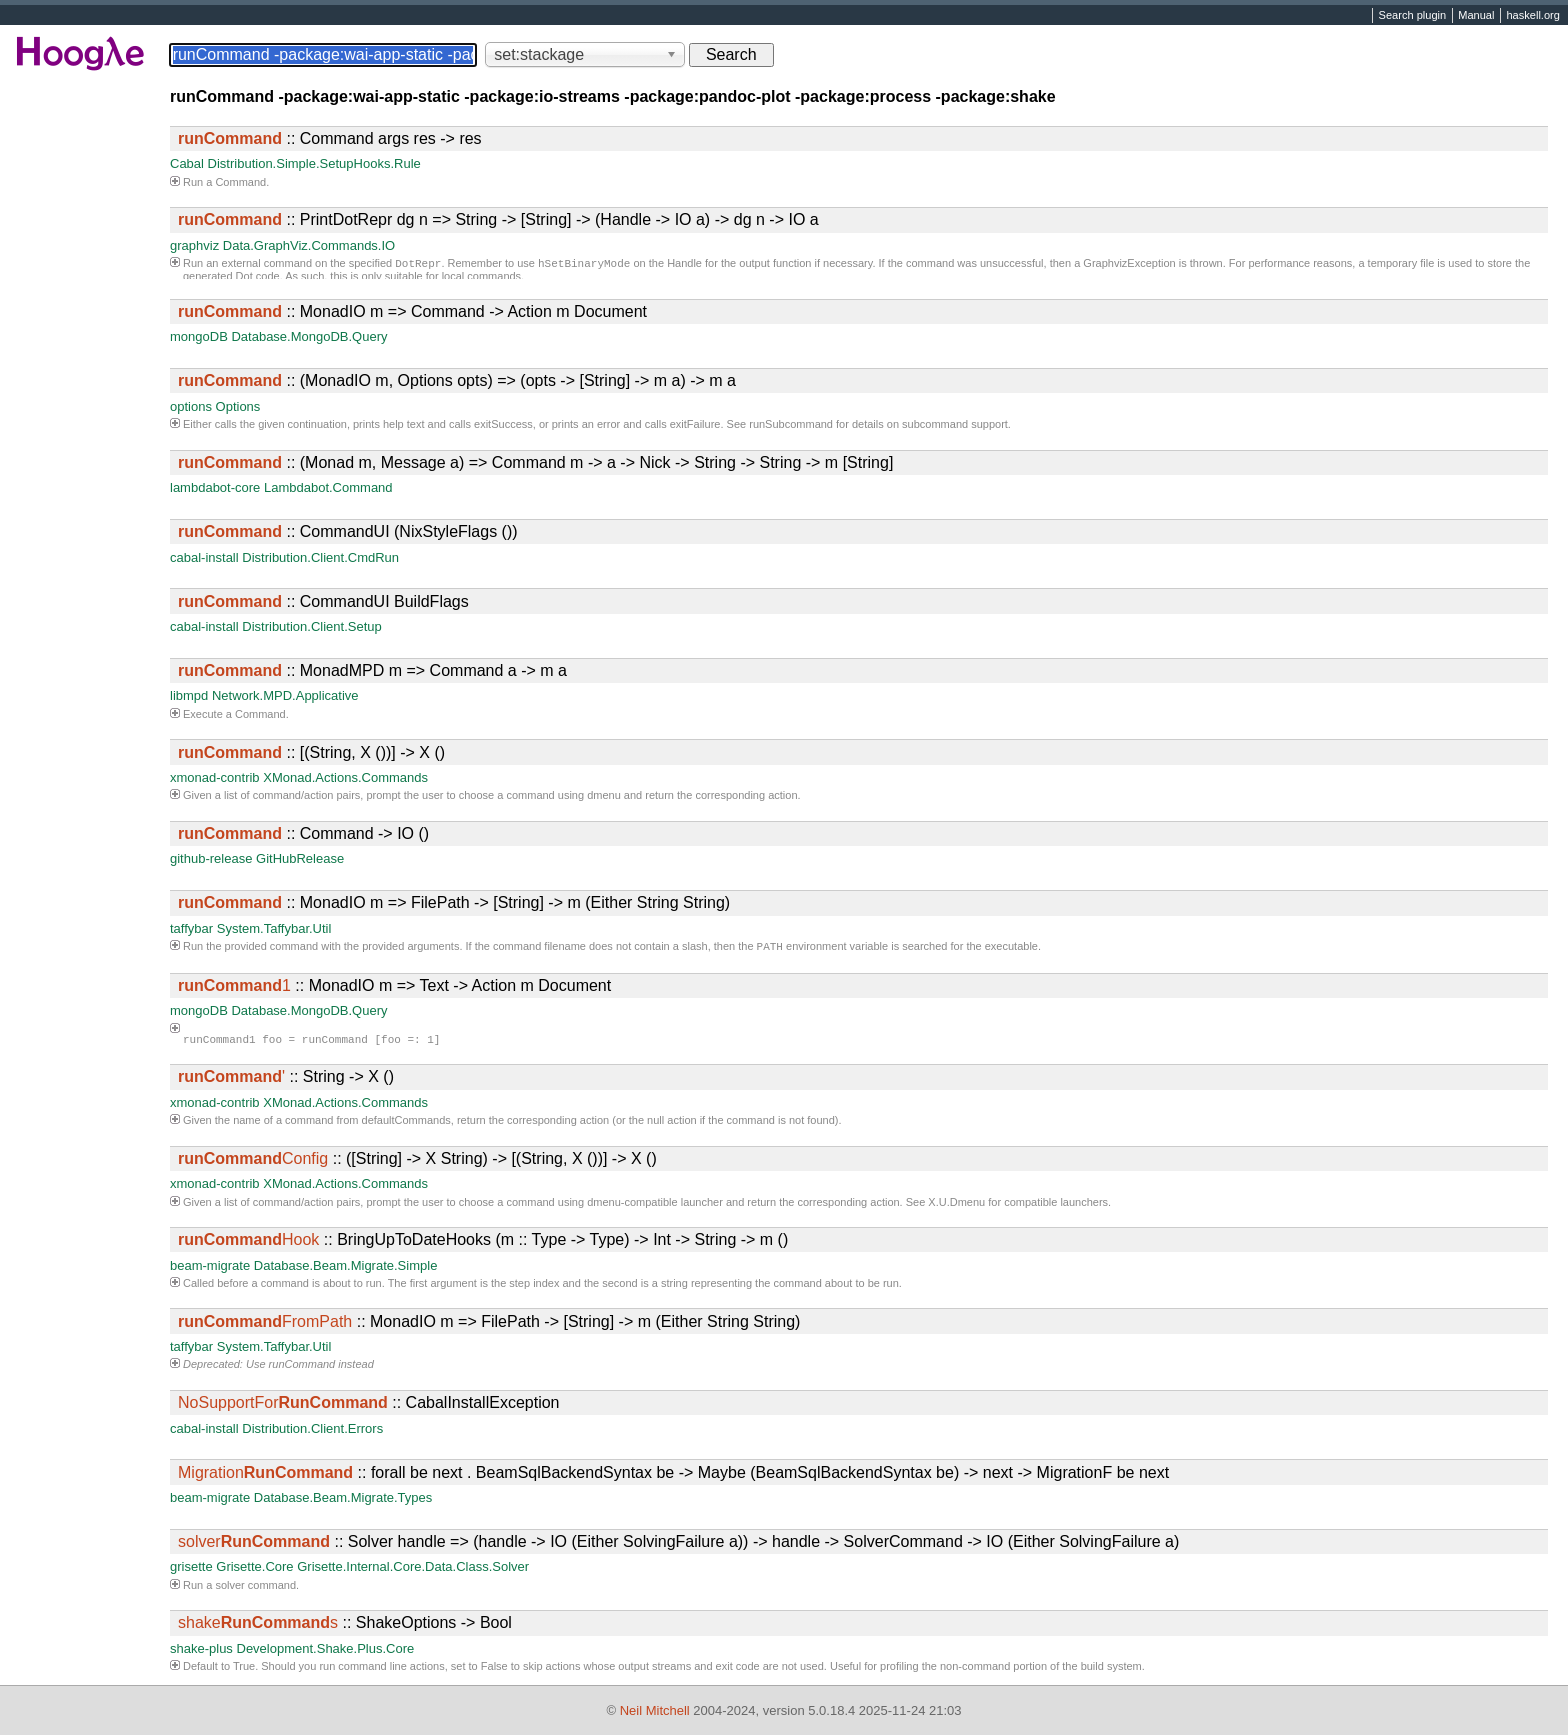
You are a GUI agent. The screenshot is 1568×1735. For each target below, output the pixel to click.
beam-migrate (210, 1267)
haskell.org (1532, 16)
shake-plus (201, 1650)
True (244, 1668)
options (191, 406)
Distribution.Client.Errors (312, 1430)
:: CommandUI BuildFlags (323, 601)
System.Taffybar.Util (274, 928)
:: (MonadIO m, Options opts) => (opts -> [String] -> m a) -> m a (457, 380)
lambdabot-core (215, 487)
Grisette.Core (254, 1568)
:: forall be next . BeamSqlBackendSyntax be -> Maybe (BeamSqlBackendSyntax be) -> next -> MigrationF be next (673, 1474)
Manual (1476, 16)
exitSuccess (503, 424)
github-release (211, 858)
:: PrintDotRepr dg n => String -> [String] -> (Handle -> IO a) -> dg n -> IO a (498, 219)
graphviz (194, 245)
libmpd (189, 695)
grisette (191, 1568)
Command (240, 182)
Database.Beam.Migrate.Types (343, 1499)
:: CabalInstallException (368, 1404)
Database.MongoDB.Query (309, 336)
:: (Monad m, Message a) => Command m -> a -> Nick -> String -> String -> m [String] (535, 462)
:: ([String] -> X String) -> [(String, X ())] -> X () (417, 1160)
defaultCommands (406, 1122)
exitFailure (695, 424)
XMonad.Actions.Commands (345, 777)
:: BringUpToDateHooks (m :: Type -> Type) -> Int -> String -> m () (483, 1241)
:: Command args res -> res (330, 138)
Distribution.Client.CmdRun (320, 557)
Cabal (187, 163)
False (494, 1668)
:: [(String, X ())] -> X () (311, 752)
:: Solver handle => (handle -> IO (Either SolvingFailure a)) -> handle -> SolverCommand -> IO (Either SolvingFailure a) (678, 1543)
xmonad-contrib (215, 777)
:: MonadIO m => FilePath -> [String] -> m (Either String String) (454, 902)
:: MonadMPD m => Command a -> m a (372, 670)
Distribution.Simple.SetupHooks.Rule (314, 163)
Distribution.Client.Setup (311, 626)
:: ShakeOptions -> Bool (345, 1624)
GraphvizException (1129, 265)
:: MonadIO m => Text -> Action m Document (394, 987)
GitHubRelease (300, 858)
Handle (684, 265)
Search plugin (1413, 16)
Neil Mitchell (655, 1710)
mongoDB (199, 336)
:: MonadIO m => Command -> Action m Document (412, 311)
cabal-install (204, 557)
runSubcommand (791, 424)
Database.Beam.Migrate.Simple (346, 1267)
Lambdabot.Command (328, 487)
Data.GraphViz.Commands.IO (309, 245)
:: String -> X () (286, 1078)
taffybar (191, 928)
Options (238, 406)
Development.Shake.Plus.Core (326, 1650)
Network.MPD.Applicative (285, 695)
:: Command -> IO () (303, 833)
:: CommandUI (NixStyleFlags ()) (348, 531)
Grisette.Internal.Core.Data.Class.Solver (413, 1568)
